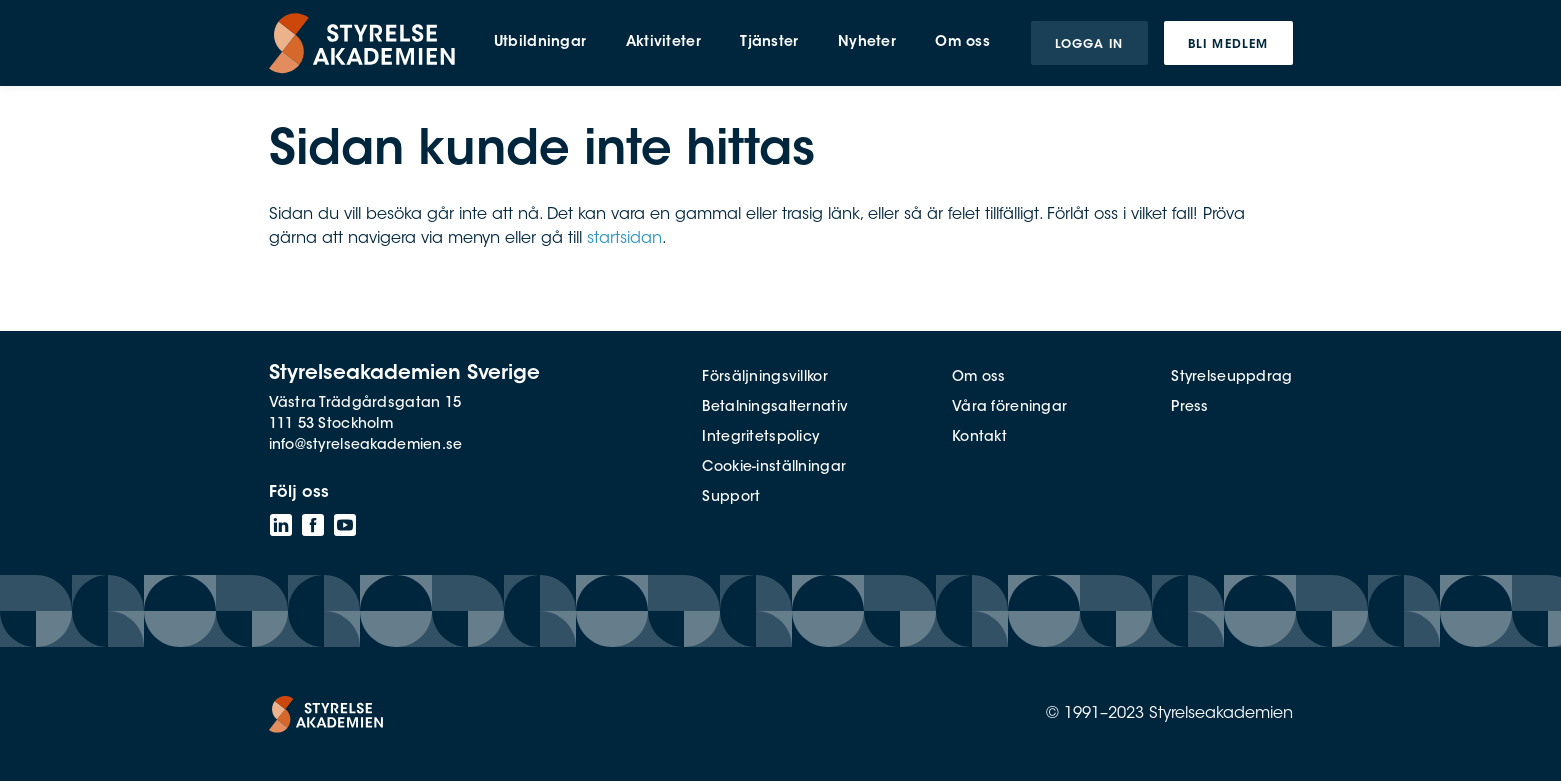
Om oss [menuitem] (962, 43)
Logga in (1089, 45)
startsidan (624, 239)
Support (731, 498)
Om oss (979, 378)
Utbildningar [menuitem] (540, 43)
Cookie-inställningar (774, 468)
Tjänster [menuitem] (769, 43)
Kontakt (979, 438)
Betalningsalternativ (775, 408)
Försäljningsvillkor (764, 378)
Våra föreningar (1009, 408)
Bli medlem (1228, 45)
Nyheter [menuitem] (867, 43)
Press (1189, 408)
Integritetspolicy (760, 438)
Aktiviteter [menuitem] (663, 43)
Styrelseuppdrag (1231, 378)
